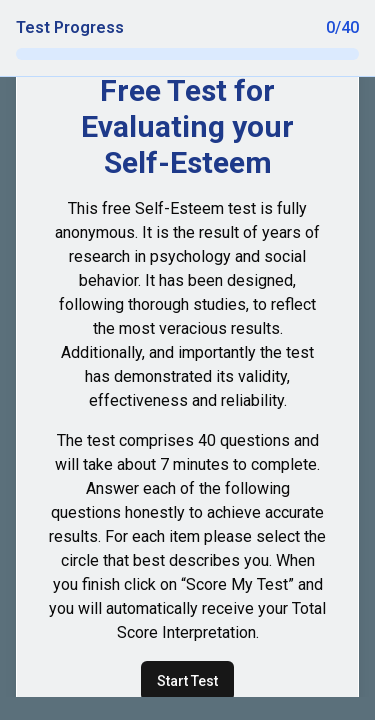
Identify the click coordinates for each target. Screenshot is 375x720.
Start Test (187, 681)
